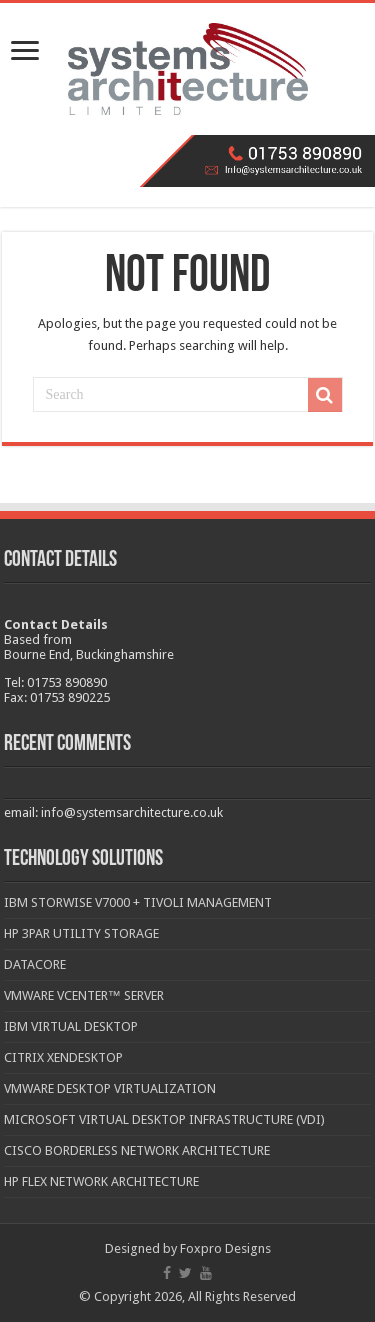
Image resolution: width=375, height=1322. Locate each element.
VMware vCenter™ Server (84, 995)
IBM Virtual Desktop (71, 1026)
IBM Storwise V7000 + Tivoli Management (138, 902)
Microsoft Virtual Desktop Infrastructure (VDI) (164, 1119)
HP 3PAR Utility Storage (81, 933)
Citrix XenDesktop (63, 1057)
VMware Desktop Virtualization (110, 1088)
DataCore (35, 964)
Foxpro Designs (225, 1248)
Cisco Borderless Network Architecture (137, 1150)
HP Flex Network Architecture (101, 1181)
